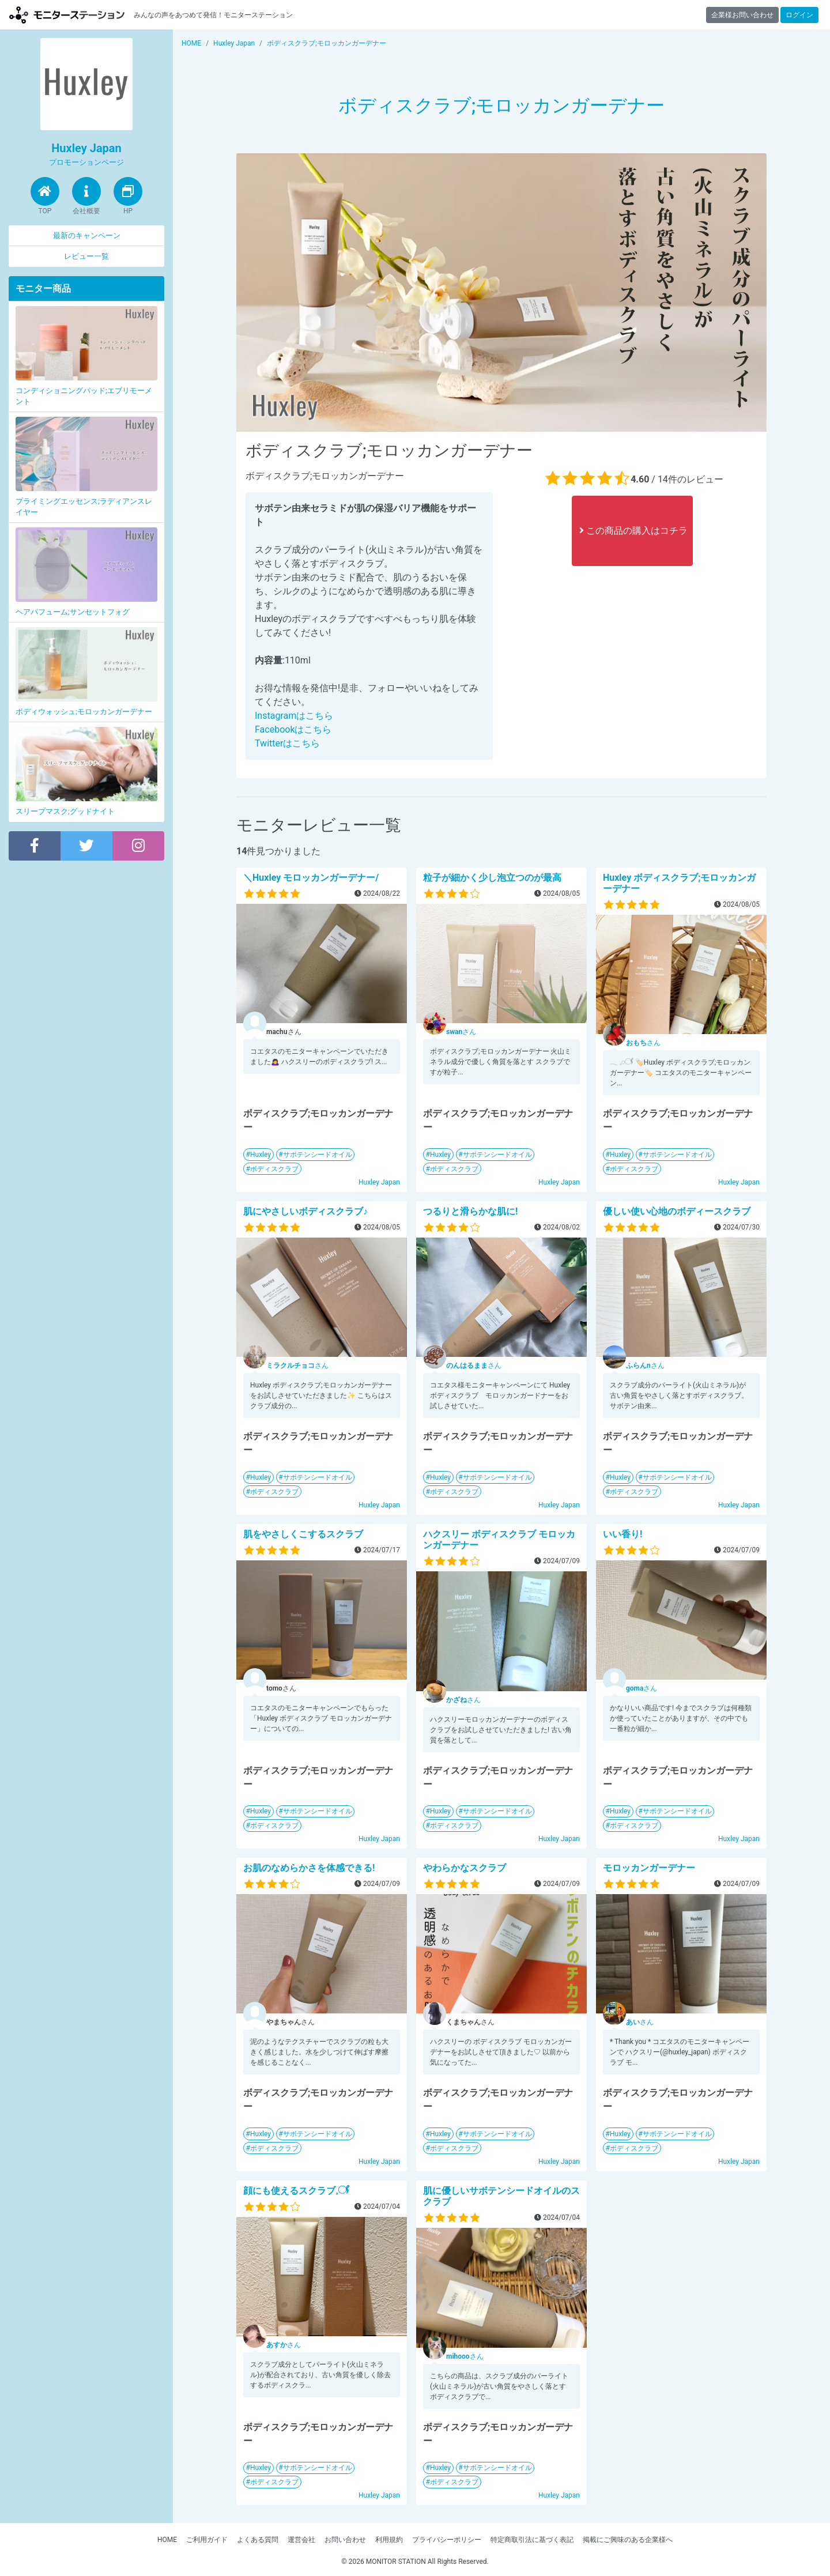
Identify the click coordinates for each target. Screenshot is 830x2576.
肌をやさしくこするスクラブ (303, 1534)
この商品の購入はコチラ (633, 530)
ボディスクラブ (274, 1169)
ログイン (799, 15)
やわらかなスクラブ (464, 1867)
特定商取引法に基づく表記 (532, 2540)
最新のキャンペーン (86, 235)
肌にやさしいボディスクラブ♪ (305, 1211)
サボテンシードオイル (317, 1155)
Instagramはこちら (294, 715)
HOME (167, 2540)
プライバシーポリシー (446, 2540)
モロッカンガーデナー (649, 1867)
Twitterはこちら (287, 743)
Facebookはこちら (293, 729)
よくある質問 (257, 2540)
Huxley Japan (379, 1182)
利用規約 (389, 2540)
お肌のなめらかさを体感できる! (309, 1867)
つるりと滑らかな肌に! (470, 1211)
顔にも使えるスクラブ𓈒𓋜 (296, 2190)
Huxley (260, 1155)
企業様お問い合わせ (742, 15)
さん (461, 1032)
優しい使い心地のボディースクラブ (676, 1211)
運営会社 (301, 2540)
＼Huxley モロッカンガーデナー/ (311, 877)
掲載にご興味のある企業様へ (628, 2540)
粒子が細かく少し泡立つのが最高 (492, 877)
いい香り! (622, 1534)
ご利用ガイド (207, 2540)
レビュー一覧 (86, 256)
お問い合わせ (345, 2540)
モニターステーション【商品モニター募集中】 (66, 15)
